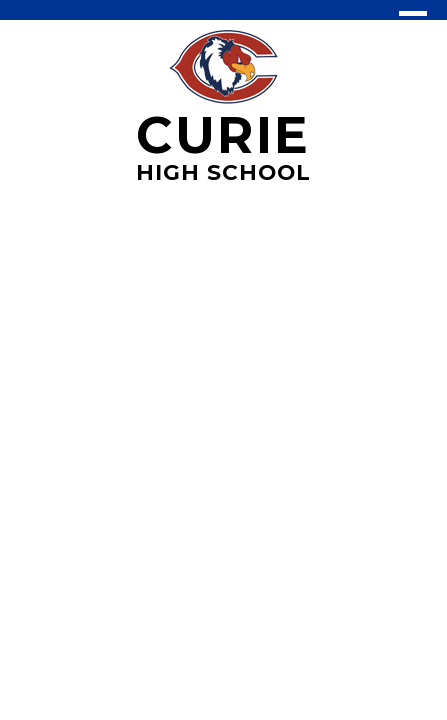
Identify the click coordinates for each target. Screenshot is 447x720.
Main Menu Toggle (413, 22)
